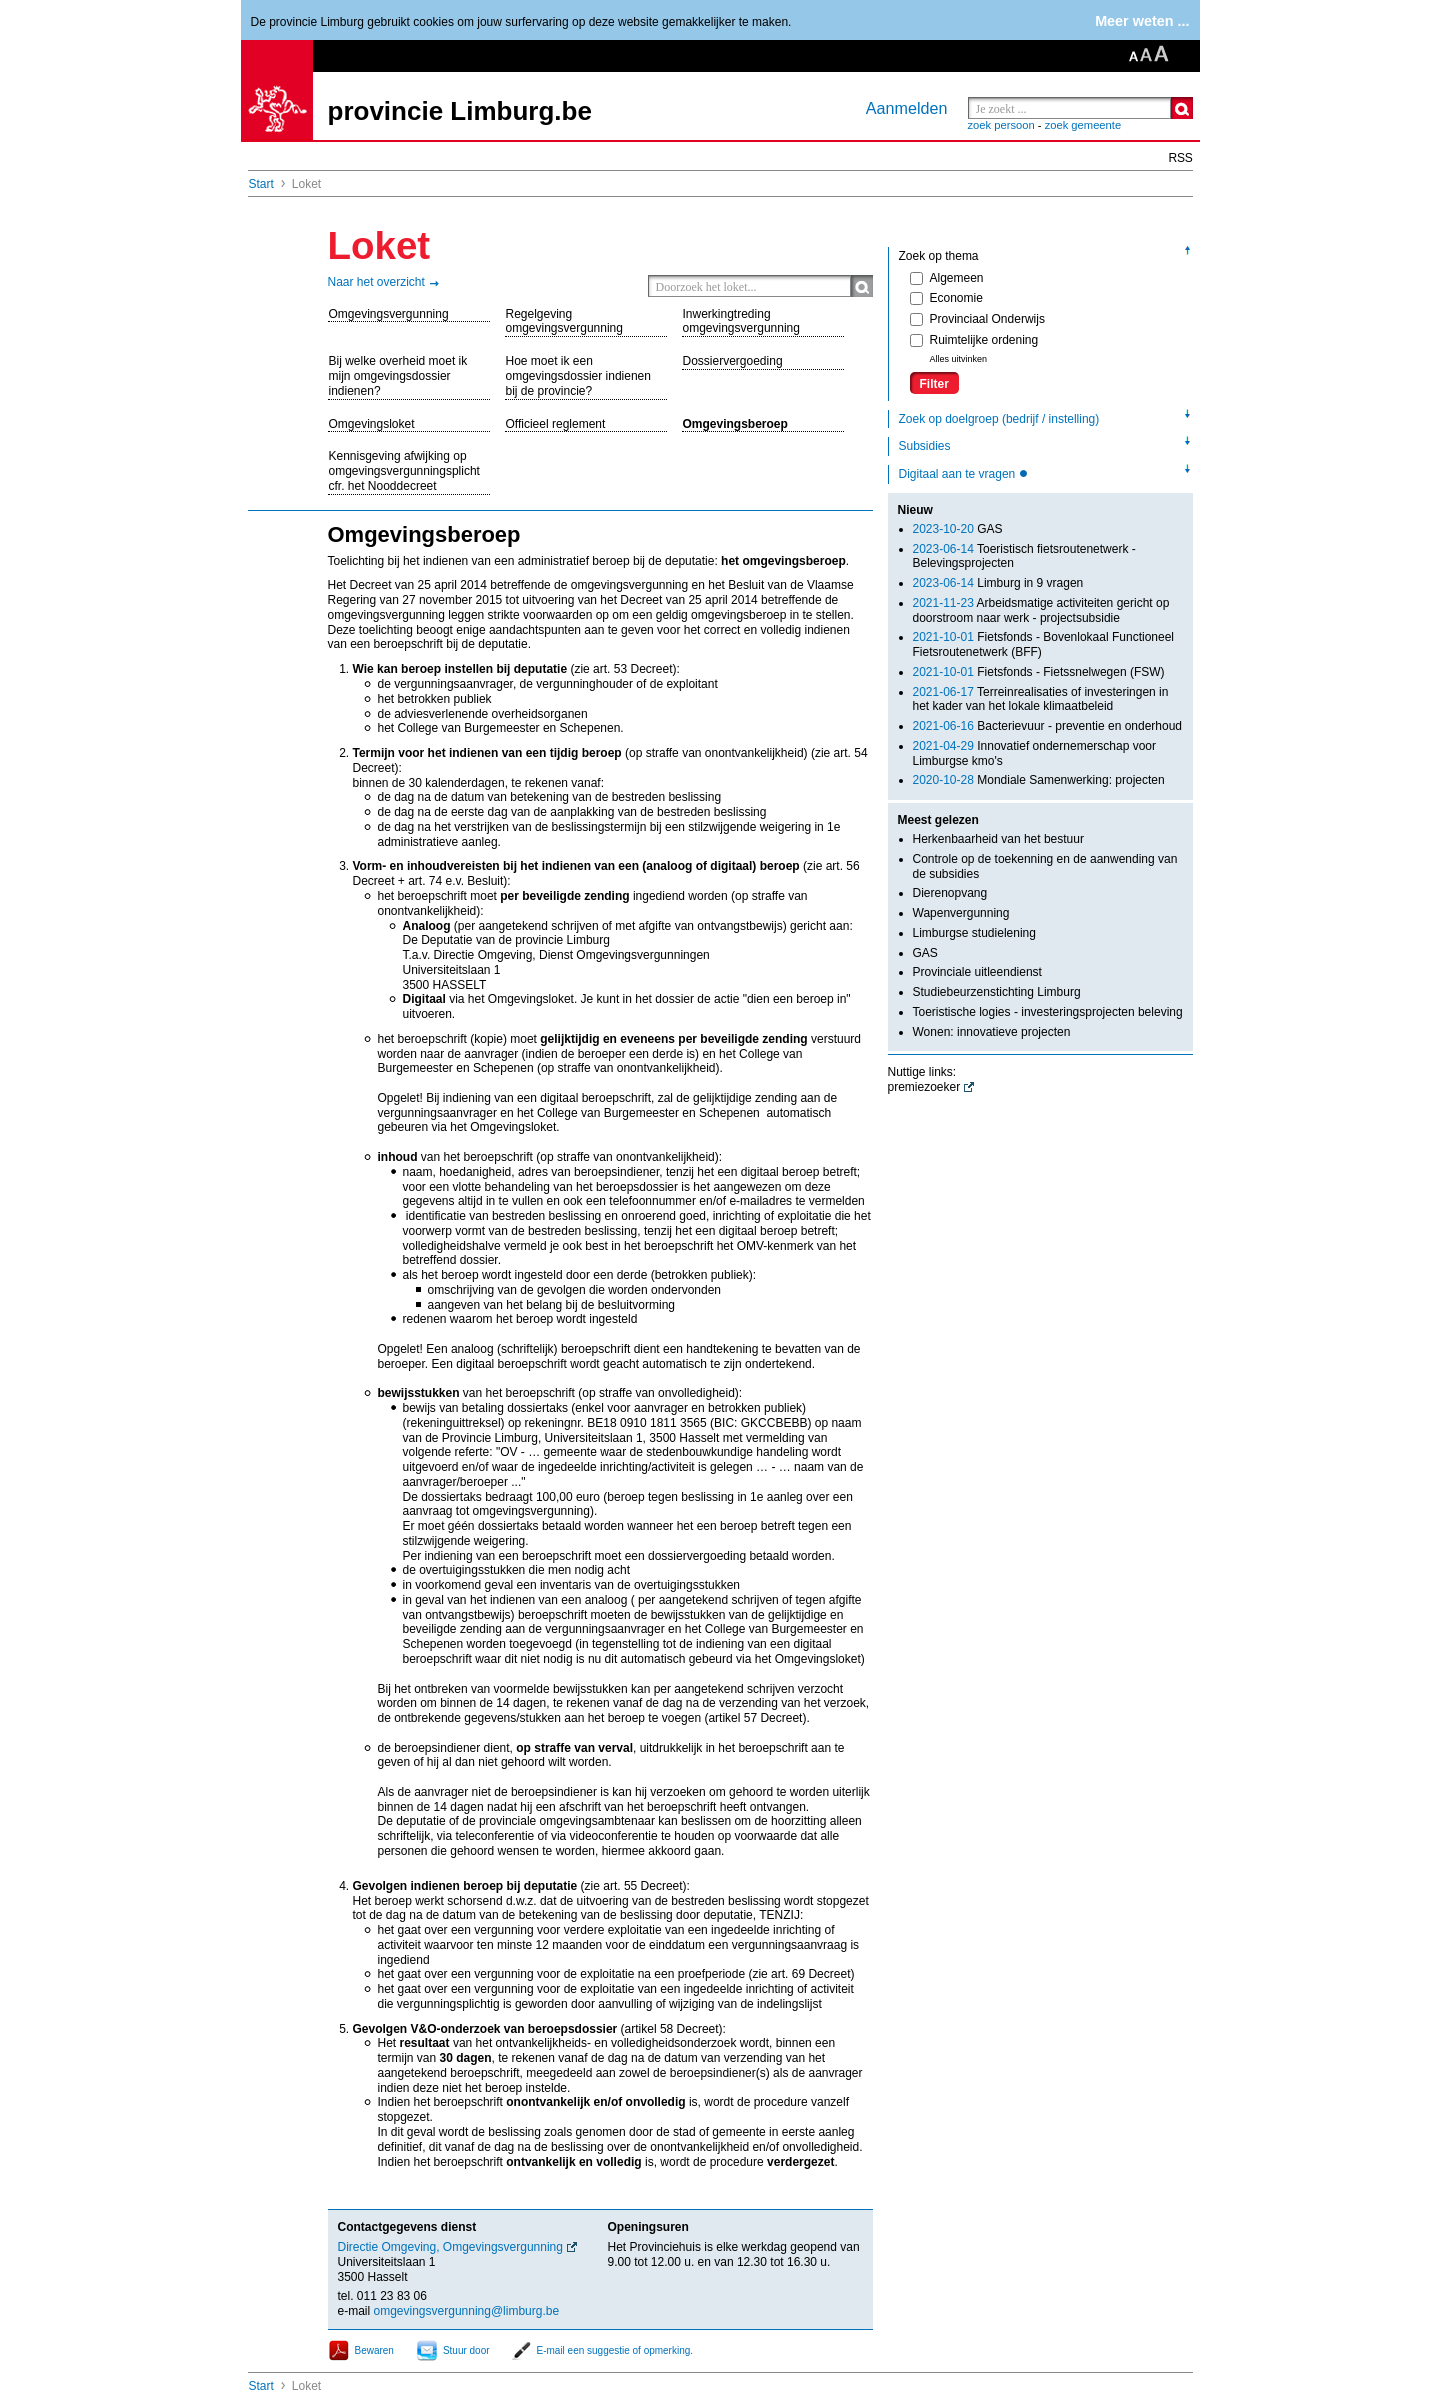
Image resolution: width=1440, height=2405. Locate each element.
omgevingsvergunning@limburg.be (467, 2311)
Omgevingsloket (372, 424)
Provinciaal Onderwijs (977, 319)
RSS (1181, 158)
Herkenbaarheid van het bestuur (998, 839)
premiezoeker (924, 1087)
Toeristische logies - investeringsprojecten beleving (1048, 1012)
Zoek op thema (939, 256)
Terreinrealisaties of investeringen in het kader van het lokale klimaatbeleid (1041, 699)
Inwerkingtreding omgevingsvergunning (741, 321)
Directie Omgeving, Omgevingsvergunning (450, 2247)
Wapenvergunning (961, 913)
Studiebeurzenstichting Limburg (997, 992)
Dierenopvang (950, 893)
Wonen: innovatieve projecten (992, 1032)
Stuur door (466, 2350)
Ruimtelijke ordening (974, 340)
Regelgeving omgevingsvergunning (564, 321)
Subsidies (925, 446)
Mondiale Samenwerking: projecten (1039, 780)
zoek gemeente (1083, 125)
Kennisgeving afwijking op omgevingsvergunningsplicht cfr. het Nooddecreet (404, 471)
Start (261, 184)
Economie (946, 298)
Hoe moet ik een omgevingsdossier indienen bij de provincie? (578, 376)
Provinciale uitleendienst (977, 972)
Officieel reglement (556, 424)
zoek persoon (1001, 125)
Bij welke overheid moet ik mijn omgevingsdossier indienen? (398, 376)
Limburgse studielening (974, 933)
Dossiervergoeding (733, 361)
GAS (958, 529)
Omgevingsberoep (735, 424)
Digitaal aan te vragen (959, 474)
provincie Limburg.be (460, 111)
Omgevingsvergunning (389, 314)
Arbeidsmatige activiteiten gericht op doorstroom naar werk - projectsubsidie (1041, 610)
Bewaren (374, 2350)
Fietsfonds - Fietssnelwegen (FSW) (1039, 672)
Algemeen (947, 278)
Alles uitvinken (959, 359)
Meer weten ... (1142, 21)
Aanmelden (907, 108)
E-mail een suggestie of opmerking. (615, 2350)
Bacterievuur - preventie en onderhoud (1048, 726)
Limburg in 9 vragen (998, 583)
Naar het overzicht (376, 282)
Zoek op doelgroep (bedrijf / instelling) (999, 419)
